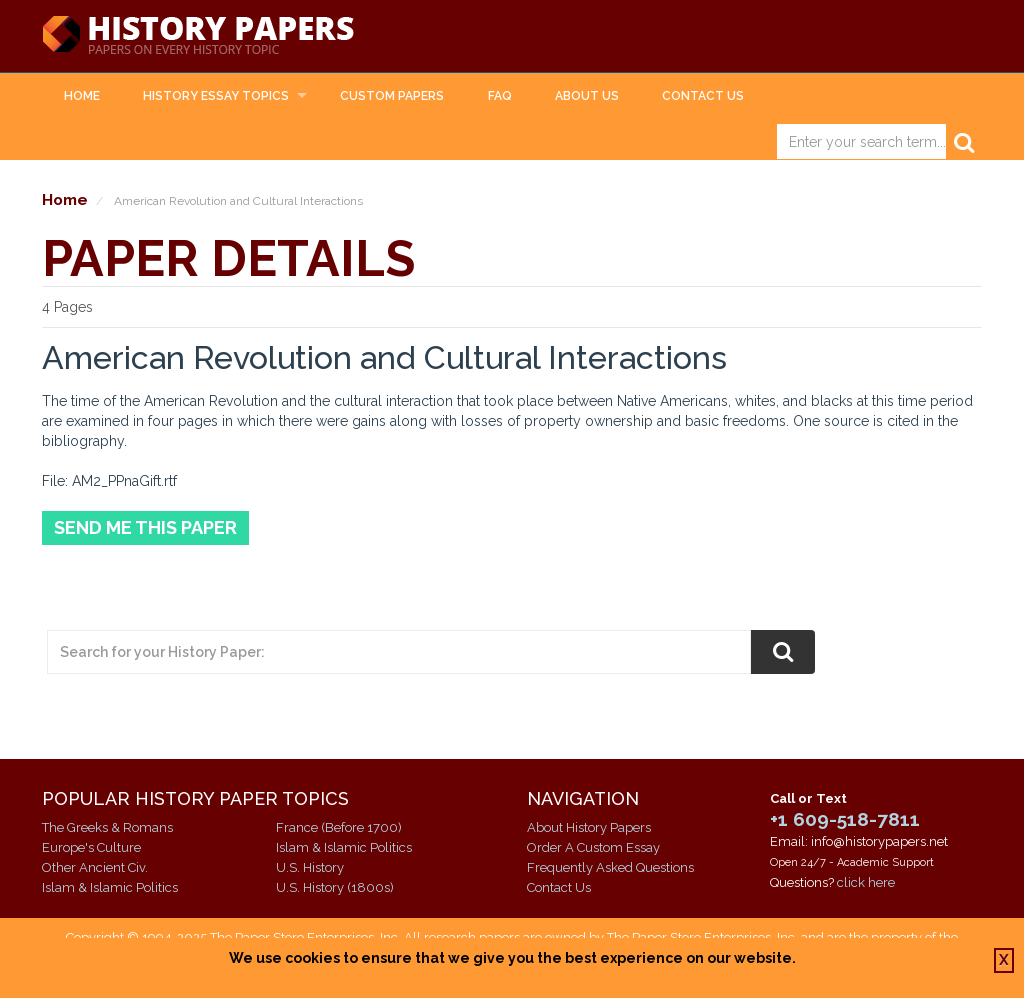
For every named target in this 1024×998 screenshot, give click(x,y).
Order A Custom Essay (593, 847)
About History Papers (589, 827)
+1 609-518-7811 (845, 819)
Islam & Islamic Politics (110, 887)
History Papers (198, 36)
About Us (587, 96)
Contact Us (703, 96)
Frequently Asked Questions (610, 867)
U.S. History (310, 867)
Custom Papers (392, 96)
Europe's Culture (91, 847)
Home (82, 96)
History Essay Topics (216, 96)
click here (866, 882)
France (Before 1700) (339, 827)
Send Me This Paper (145, 527)
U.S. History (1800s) (335, 887)
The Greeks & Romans (107, 827)
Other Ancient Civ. (95, 867)
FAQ (500, 96)
